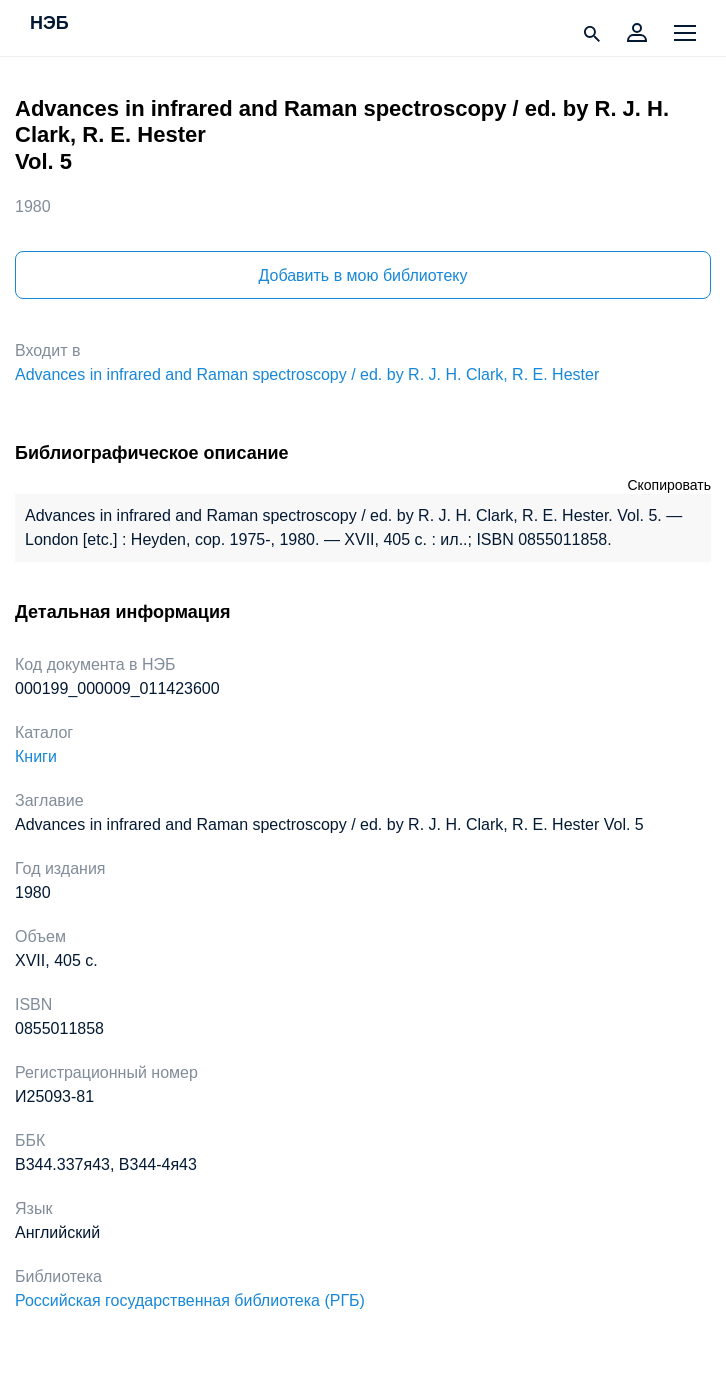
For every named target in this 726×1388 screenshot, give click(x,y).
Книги (36, 756)
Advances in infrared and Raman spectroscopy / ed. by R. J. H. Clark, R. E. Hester (307, 374)
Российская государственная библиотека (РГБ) (190, 1300)
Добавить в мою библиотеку (362, 275)
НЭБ (49, 24)
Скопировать (669, 485)
